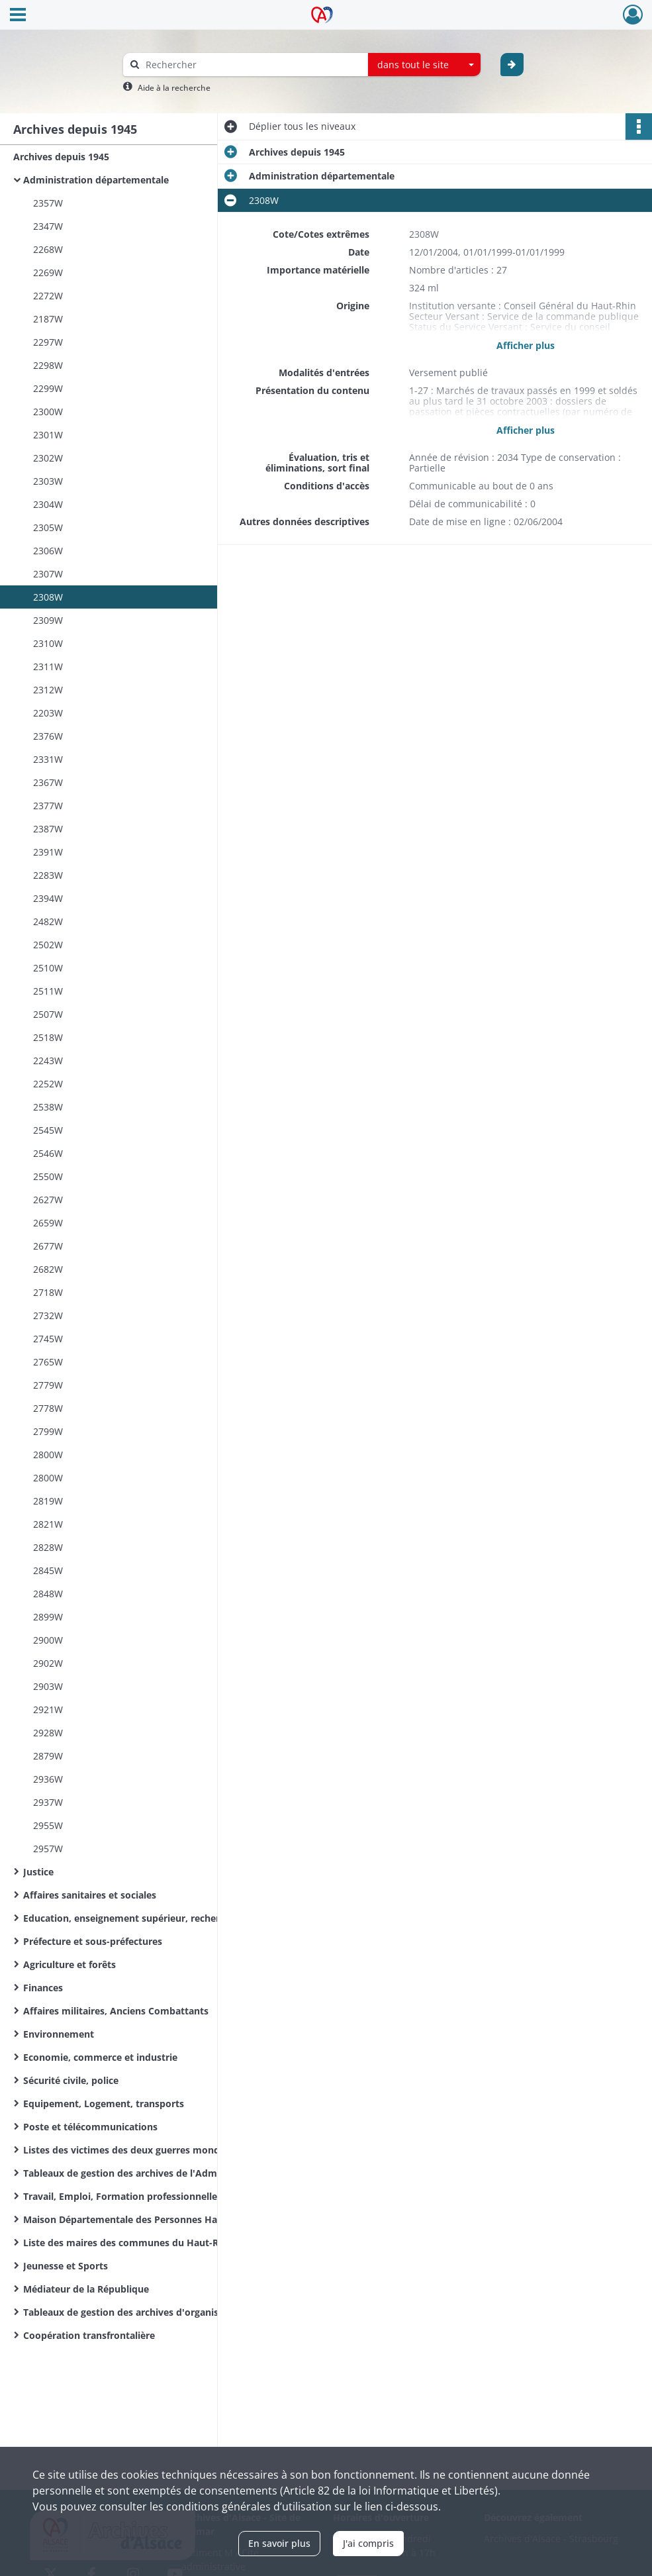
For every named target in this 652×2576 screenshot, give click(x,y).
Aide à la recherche (174, 87)
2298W (48, 365)
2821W (48, 1524)
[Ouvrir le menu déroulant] (18, 16)
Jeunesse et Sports (65, 2265)
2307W (48, 574)
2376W (48, 736)
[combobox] (424, 65)
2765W (48, 1362)
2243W (48, 1060)
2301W (48, 434)
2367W (48, 782)
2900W (48, 1640)
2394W (48, 898)
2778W (48, 1408)
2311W (48, 666)
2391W (48, 852)
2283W (48, 875)
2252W (48, 1083)
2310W (48, 643)
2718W (48, 1292)
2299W (48, 388)
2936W (48, 1779)
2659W (48, 1222)
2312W (48, 689)
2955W (48, 1825)
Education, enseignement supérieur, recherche (129, 1918)
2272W (48, 295)
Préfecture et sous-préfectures (92, 1941)
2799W (48, 1431)
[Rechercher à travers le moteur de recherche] (252, 65)
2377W (48, 805)
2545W (48, 1130)
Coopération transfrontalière (89, 2335)
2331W (48, 759)
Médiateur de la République (86, 2289)
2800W (48, 1454)
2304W (48, 504)
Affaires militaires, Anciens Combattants (116, 2011)
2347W (48, 226)
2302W (48, 458)
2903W (48, 1686)
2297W (48, 342)
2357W (48, 203)
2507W (48, 1014)
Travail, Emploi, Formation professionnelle (120, 2196)
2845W (48, 1570)
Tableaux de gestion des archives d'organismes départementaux (155, 2312)
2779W (48, 1385)
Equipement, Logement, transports (103, 2103)
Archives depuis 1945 (61, 156)
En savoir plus (279, 2543)
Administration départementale (96, 179)
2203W (48, 713)
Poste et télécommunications (90, 2126)
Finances (43, 1987)
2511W (48, 991)
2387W (48, 828)
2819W (48, 1501)
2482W (48, 921)
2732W (48, 1315)
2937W (48, 1802)
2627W (48, 1199)
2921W (48, 1709)
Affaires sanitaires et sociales (89, 1895)
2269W (48, 272)
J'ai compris (368, 2543)
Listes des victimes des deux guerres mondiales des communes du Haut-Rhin (155, 2150)
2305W (48, 527)
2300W (48, 411)
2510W (48, 968)
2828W (48, 1547)
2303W (48, 481)
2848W (48, 1593)
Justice (38, 1871)
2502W (48, 944)
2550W (48, 1176)
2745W (48, 1338)
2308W (48, 597)
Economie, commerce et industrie (100, 2057)
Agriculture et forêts (69, 1964)
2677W (48, 1246)
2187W (48, 319)
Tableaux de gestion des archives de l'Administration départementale (155, 2173)
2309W (48, 620)
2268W (48, 249)
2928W (48, 1732)
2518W (48, 1037)
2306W (48, 550)
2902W (48, 1663)
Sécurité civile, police (70, 2080)
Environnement (58, 2034)
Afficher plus (525, 345)
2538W (48, 1107)
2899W (48, 1616)
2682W (48, 1269)
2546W (48, 1153)
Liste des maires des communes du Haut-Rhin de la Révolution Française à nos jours (155, 2242)
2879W (48, 1756)
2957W (48, 1848)
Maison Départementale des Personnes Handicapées (143, 2219)
